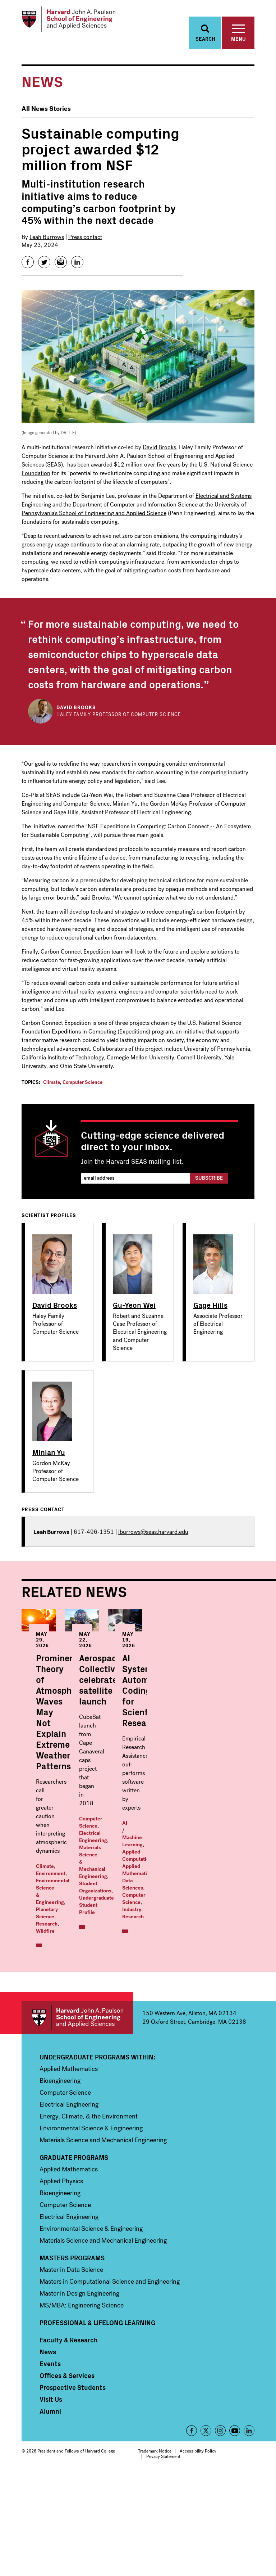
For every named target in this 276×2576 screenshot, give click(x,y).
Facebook (191, 2532)
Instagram (220, 2532)
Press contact (85, 243)
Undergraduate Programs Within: (97, 2159)
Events (50, 2465)
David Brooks (159, 453)
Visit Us (51, 2501)
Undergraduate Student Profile (192, 1810)
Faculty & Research (69, 2441)
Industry (45, 2033)
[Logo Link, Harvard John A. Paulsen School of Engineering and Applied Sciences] (77, 21)
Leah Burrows (46, 243)
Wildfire (69, 1817)
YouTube (234, 2532)
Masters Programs (72, 2359)
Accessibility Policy (198, 2553)
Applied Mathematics (93, 2018)
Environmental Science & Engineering (91, 2230)
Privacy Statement (163, 2558)
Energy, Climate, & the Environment (89, 2218)
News (48, 2453)
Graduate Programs (74, 2259)
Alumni (50, 2513)
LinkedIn (249, 2532)
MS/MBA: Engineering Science (82, 2407)
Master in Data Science (71, 2371)
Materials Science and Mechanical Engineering (103, 2242)
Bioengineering (60, 2182)
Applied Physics (61, 2283)
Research (47, 1817)
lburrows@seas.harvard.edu (153, 1538)
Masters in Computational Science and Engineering (110, 2383)
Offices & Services (67, 2477)
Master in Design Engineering (79, 2395)
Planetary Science (87, 1810)
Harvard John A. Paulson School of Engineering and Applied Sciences (77, 2119)
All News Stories (46, 115)
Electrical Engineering (69, 2206)
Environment (71, 1796)
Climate (51, 1088)
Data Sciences (52, 2025)
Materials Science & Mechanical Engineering (195, 1796)
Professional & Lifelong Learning (97, 2424)
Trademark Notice (154, 2553)
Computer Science (82, 1088)
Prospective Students (73, 2489)
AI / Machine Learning (61, 2011)
